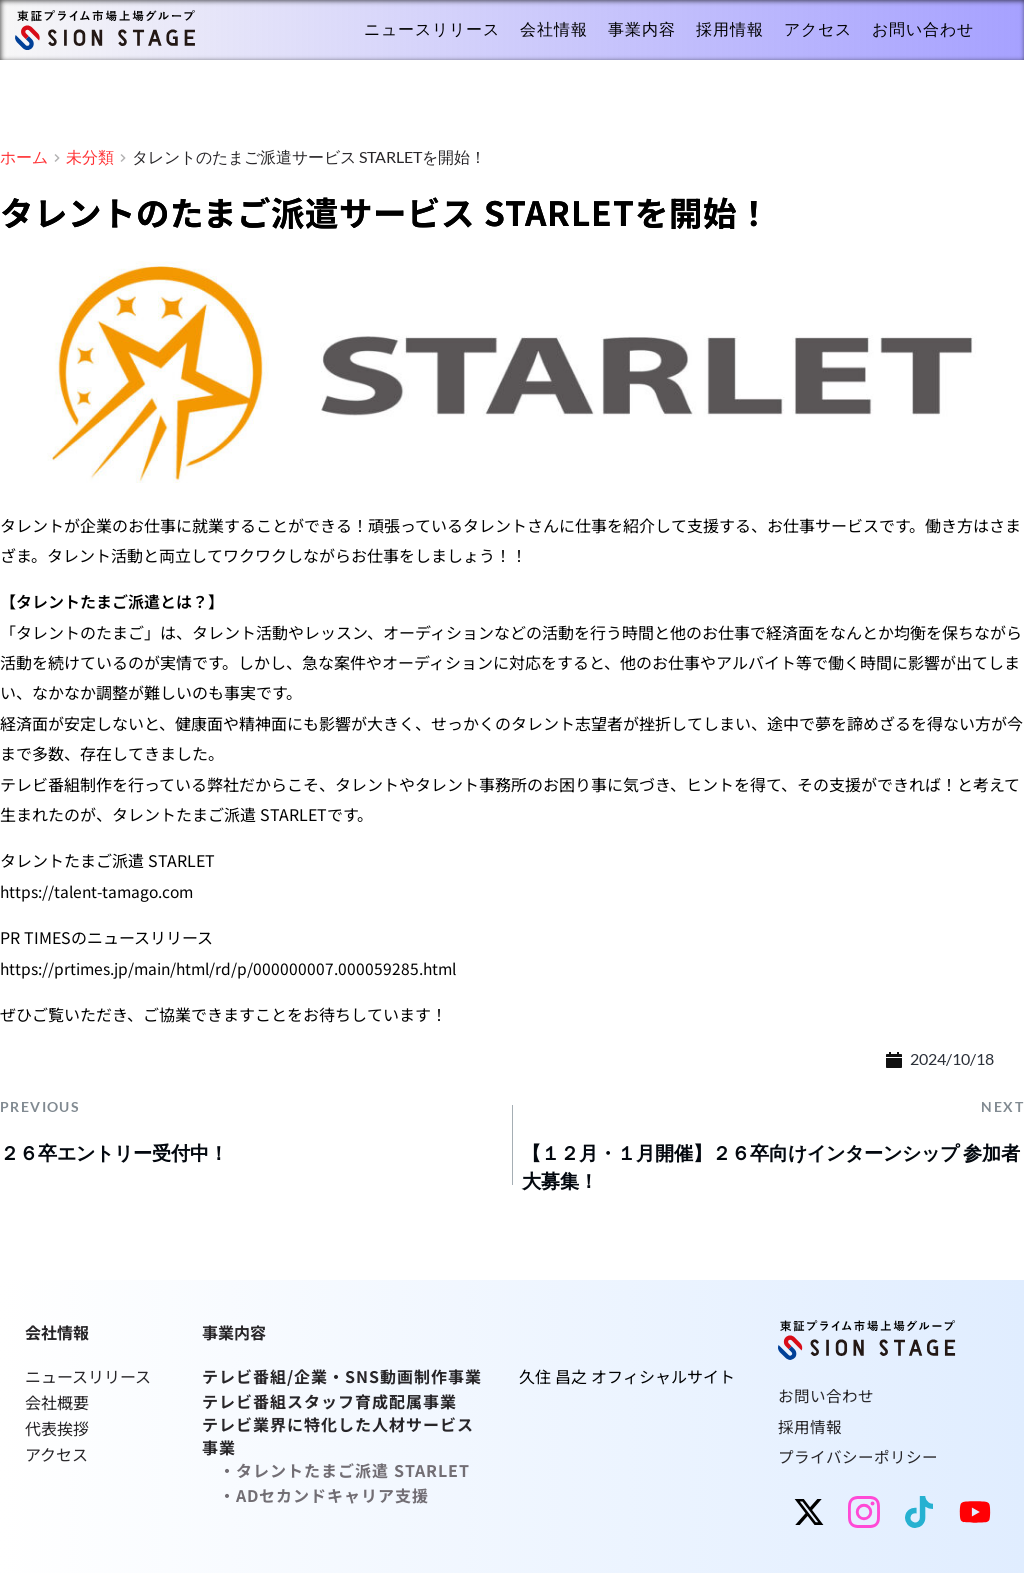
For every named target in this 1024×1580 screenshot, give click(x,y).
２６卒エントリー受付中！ (128, 1154)
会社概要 (57, 1407)
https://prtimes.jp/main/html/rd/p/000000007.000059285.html (233, 968)
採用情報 (810, 1433)
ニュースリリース (90, 1383)
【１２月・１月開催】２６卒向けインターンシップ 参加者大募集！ (767, 1170)
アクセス (56, 1455)
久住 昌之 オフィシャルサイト (627, 1383)
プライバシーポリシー (858, 1463)
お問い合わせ (826, 1402)
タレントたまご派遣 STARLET (353, 1472)
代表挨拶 (57, 1431)
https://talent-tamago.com (99, 892)
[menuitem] (432, 30)
